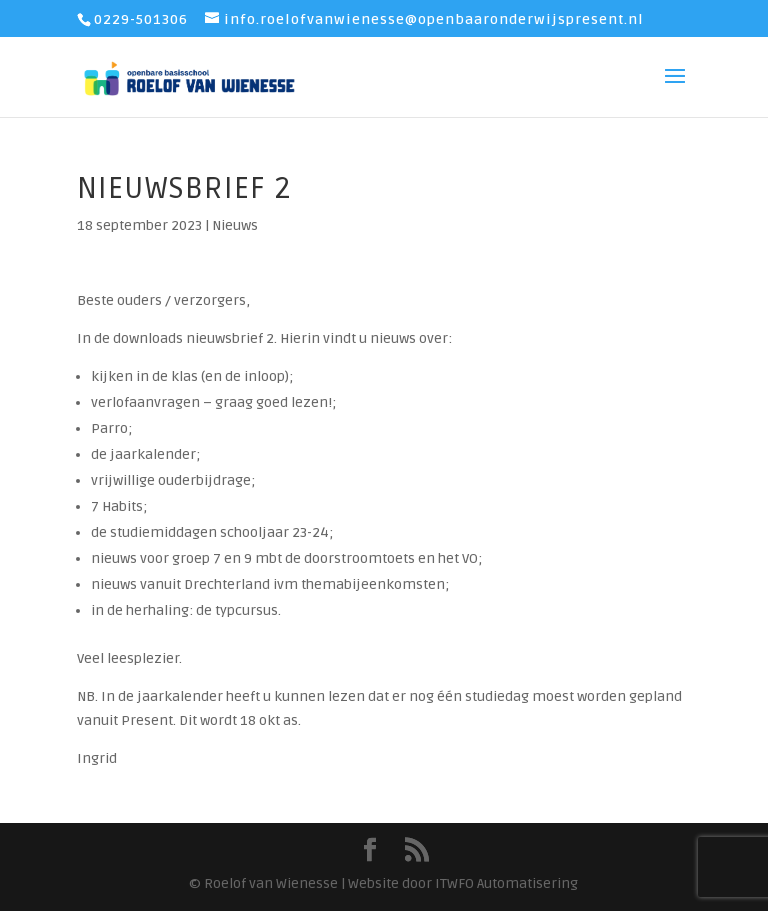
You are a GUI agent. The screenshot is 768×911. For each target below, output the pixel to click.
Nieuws (235, 225)
